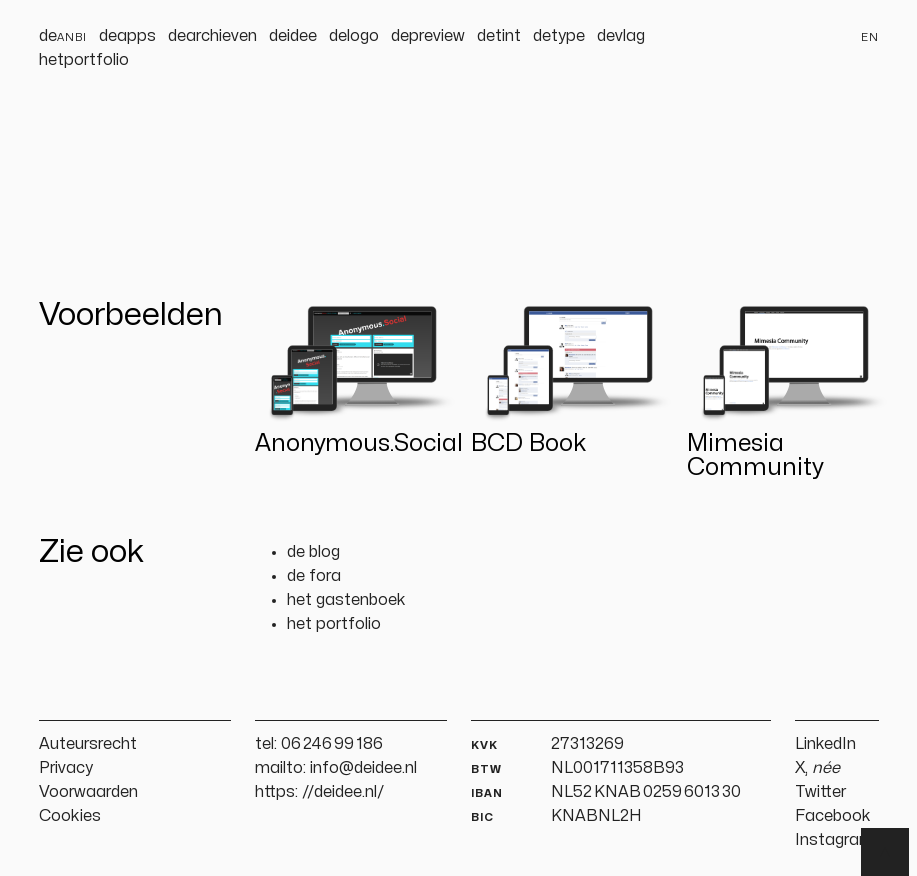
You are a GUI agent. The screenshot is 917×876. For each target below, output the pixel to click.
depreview (428, 36)
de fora (314, 576)
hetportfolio (84, 60)
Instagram (834, 840)
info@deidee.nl (363, 768)
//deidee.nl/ (343, 792)
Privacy (66, 768)
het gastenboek (346, 600)
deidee (293, 36)
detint (499, 36)
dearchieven (212, 36)
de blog (313, 552)
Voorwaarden (88, 792)
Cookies (70, 816)
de (63, 36)
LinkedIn (825, 744)
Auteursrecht (88, 744)
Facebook (833, 816)
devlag (621, 36)
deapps (127, 36)
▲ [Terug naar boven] (885, 852)
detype (559, 36)
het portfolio (334, 624)
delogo (354, 36)
